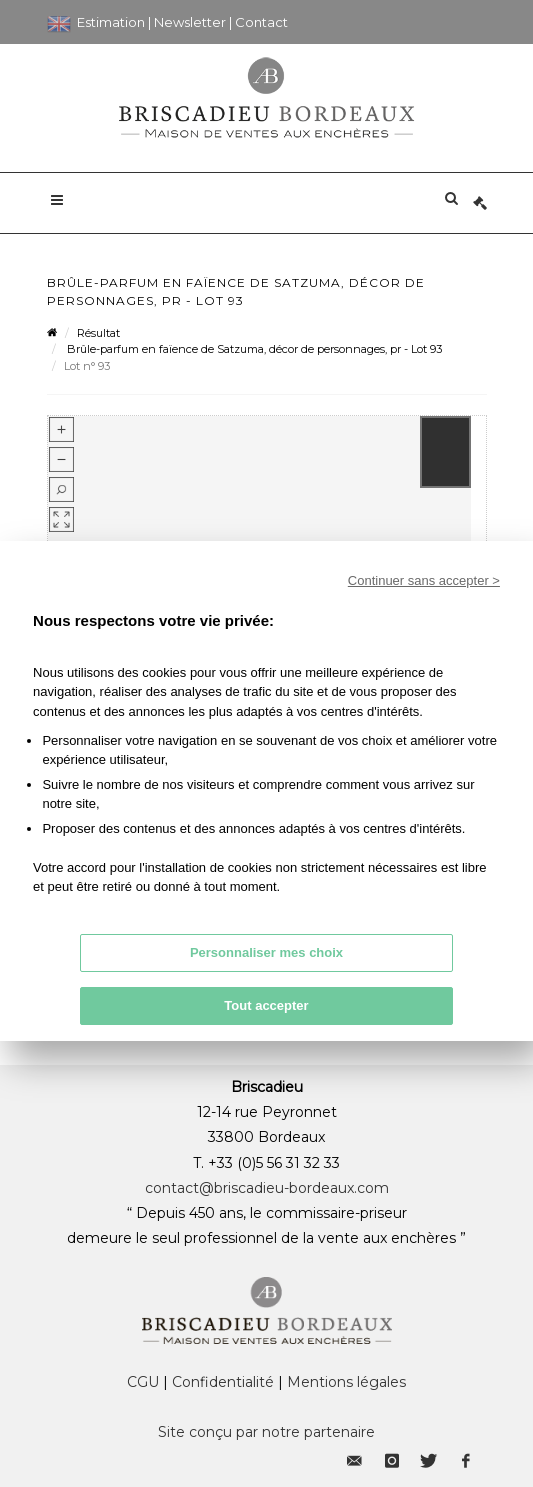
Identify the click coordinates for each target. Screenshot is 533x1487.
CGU (143, 1382)
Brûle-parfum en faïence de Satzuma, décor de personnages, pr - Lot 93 (253, 349)
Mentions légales (346, 1382)
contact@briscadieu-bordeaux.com (267, 1188)
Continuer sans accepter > (424, 580)
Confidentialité (223, 1382)
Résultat (98, 333)
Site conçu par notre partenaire (266, 1432)
